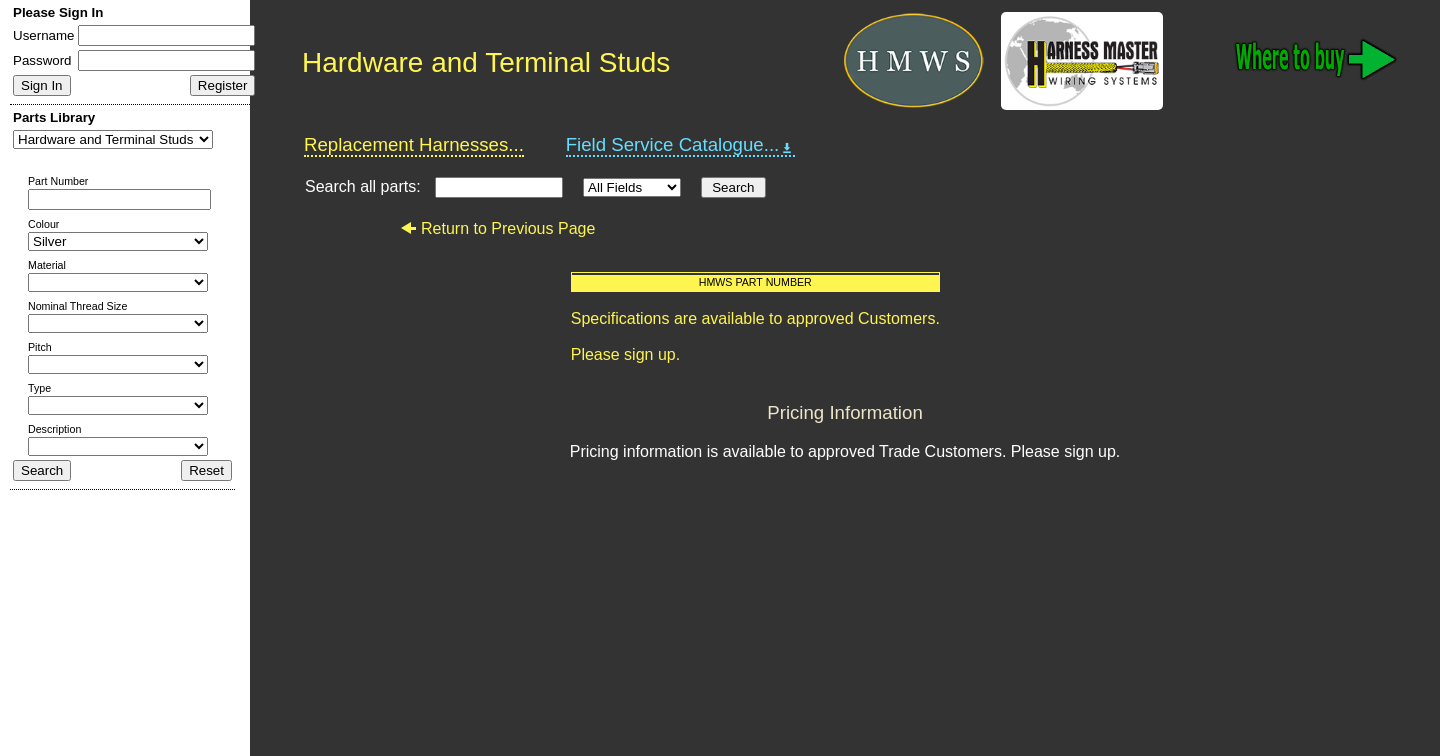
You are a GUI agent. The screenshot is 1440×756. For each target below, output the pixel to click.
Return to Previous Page (497, 228)
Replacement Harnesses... (414, 144)
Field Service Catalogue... (681, 145)
